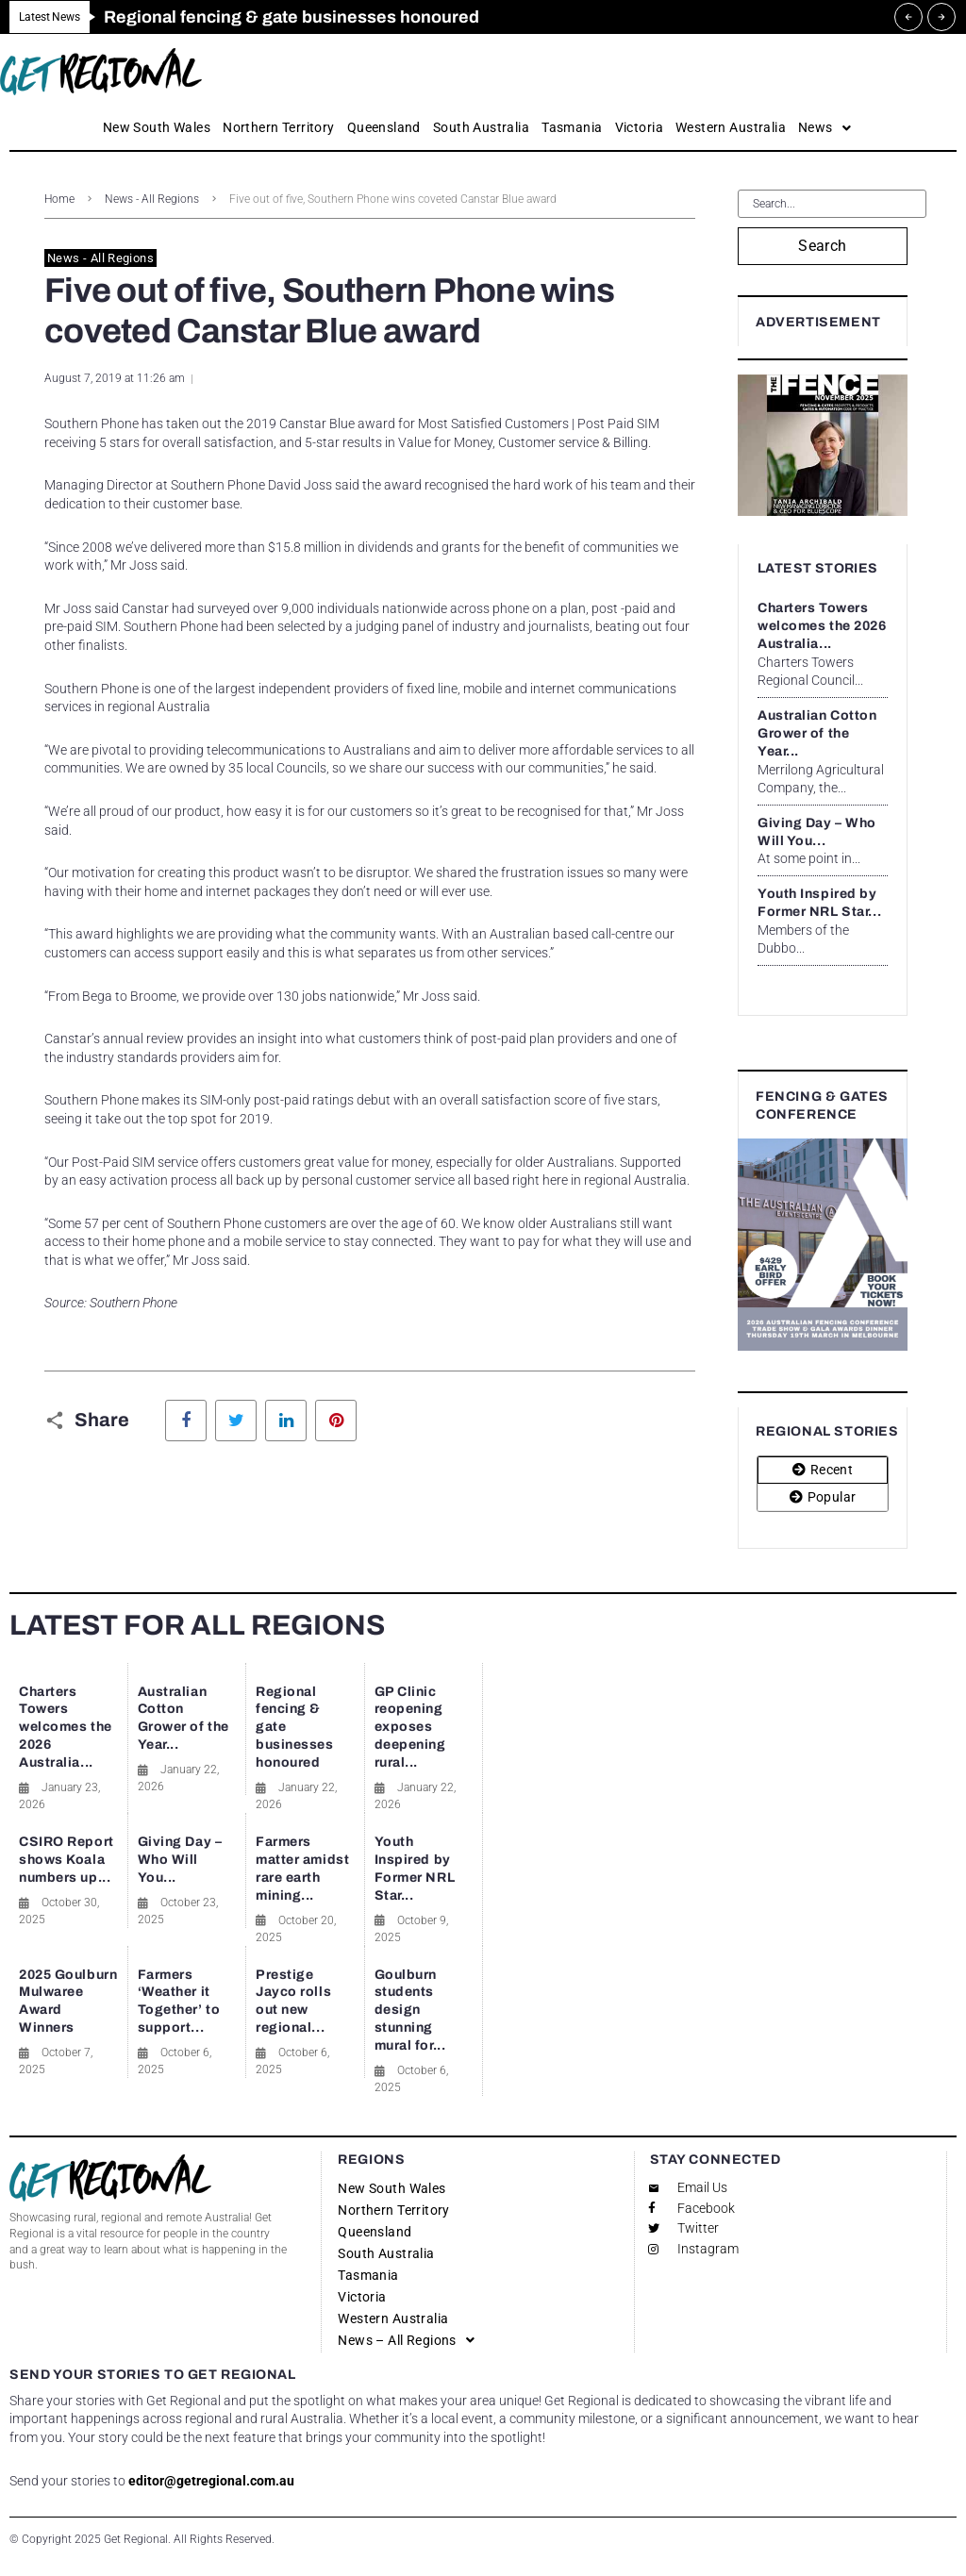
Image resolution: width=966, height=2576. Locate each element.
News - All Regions (152, 199)
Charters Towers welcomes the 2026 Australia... (822, 626)
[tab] (823, 1470)
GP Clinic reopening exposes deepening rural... (410, 1727)
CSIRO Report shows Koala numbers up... (66, 1860)
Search (822, 246)
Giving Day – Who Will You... (180, 1860)
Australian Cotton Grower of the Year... (817, 733)
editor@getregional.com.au (211, 2480)
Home (59, 199)
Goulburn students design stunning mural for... (410, 2010)
